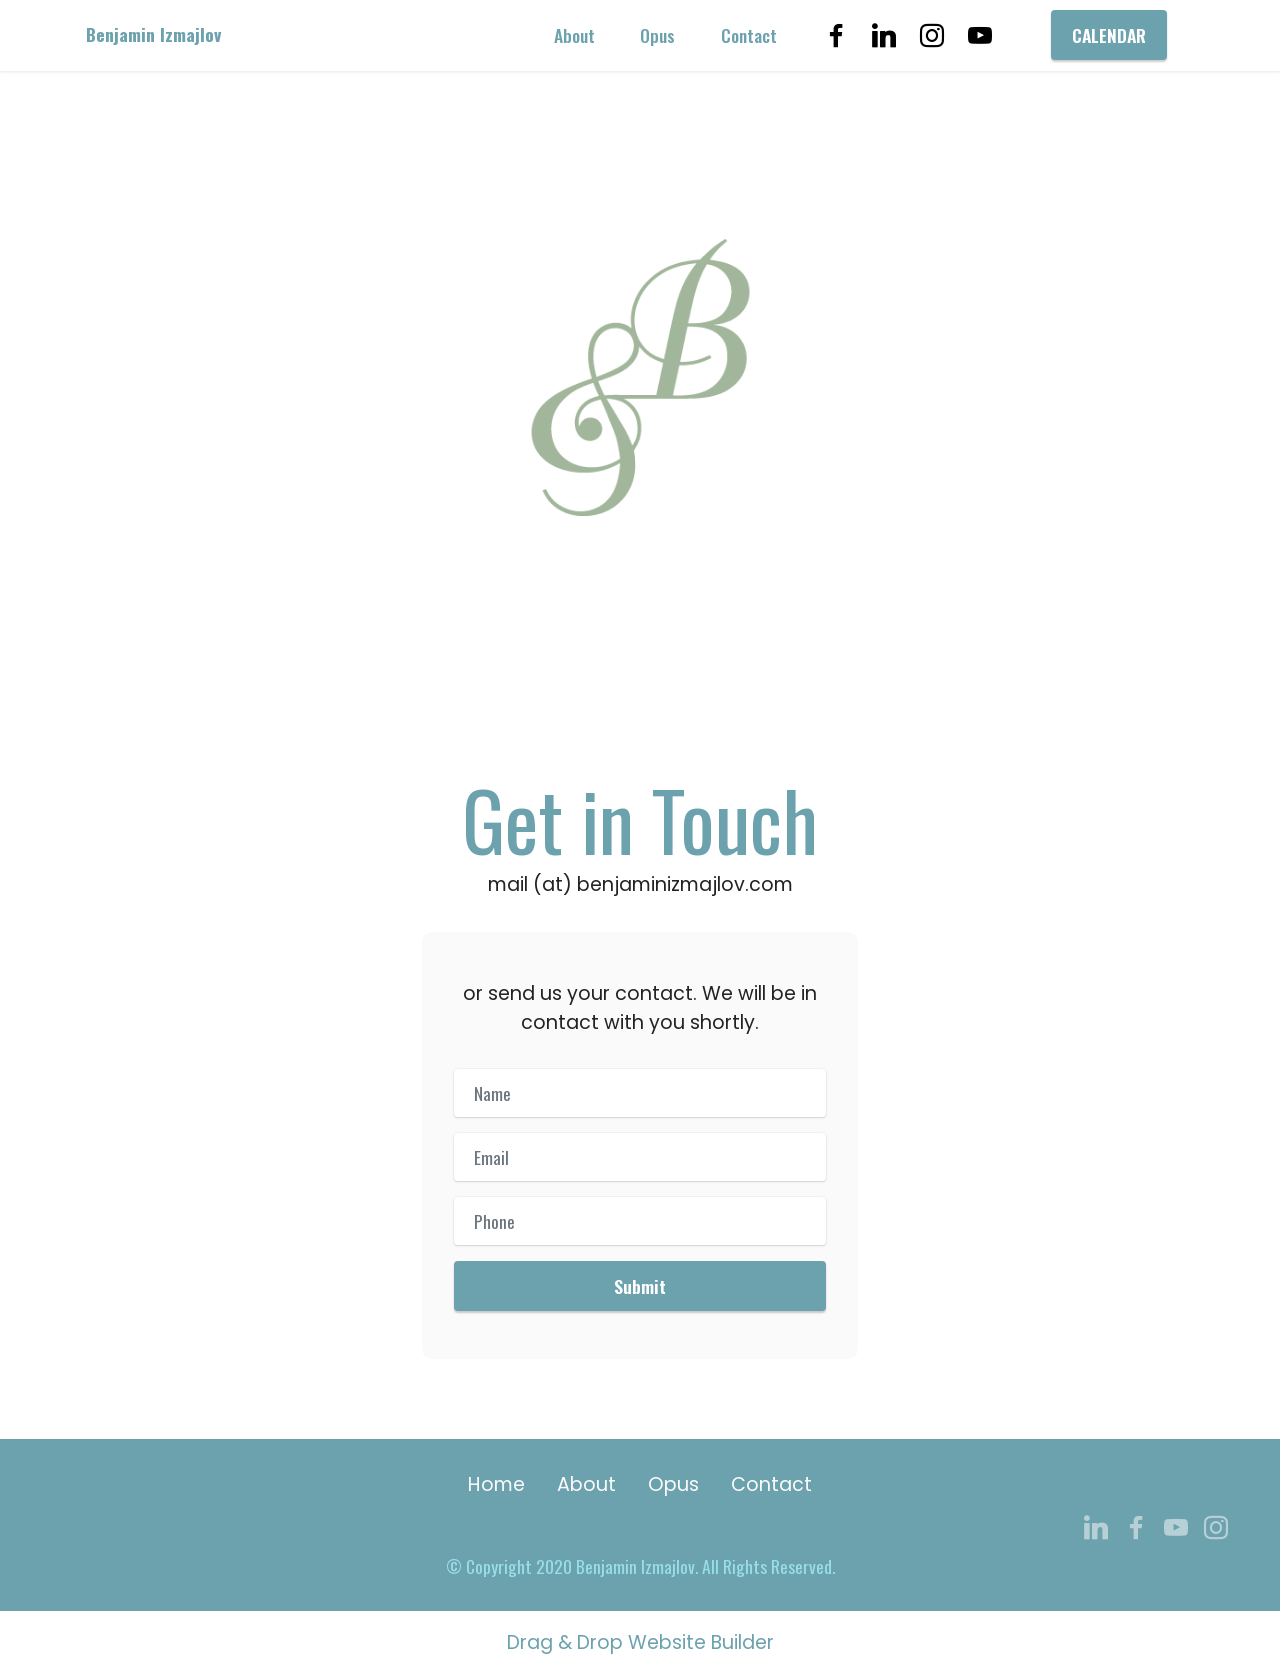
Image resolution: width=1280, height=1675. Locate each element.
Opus (657, 35)
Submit (640, 1286)
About (574, 35)
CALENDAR (1109, 35)
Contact (749, 35)
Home (496, 1484)
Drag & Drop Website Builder (640, 1643)
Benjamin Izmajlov (153, 35)
